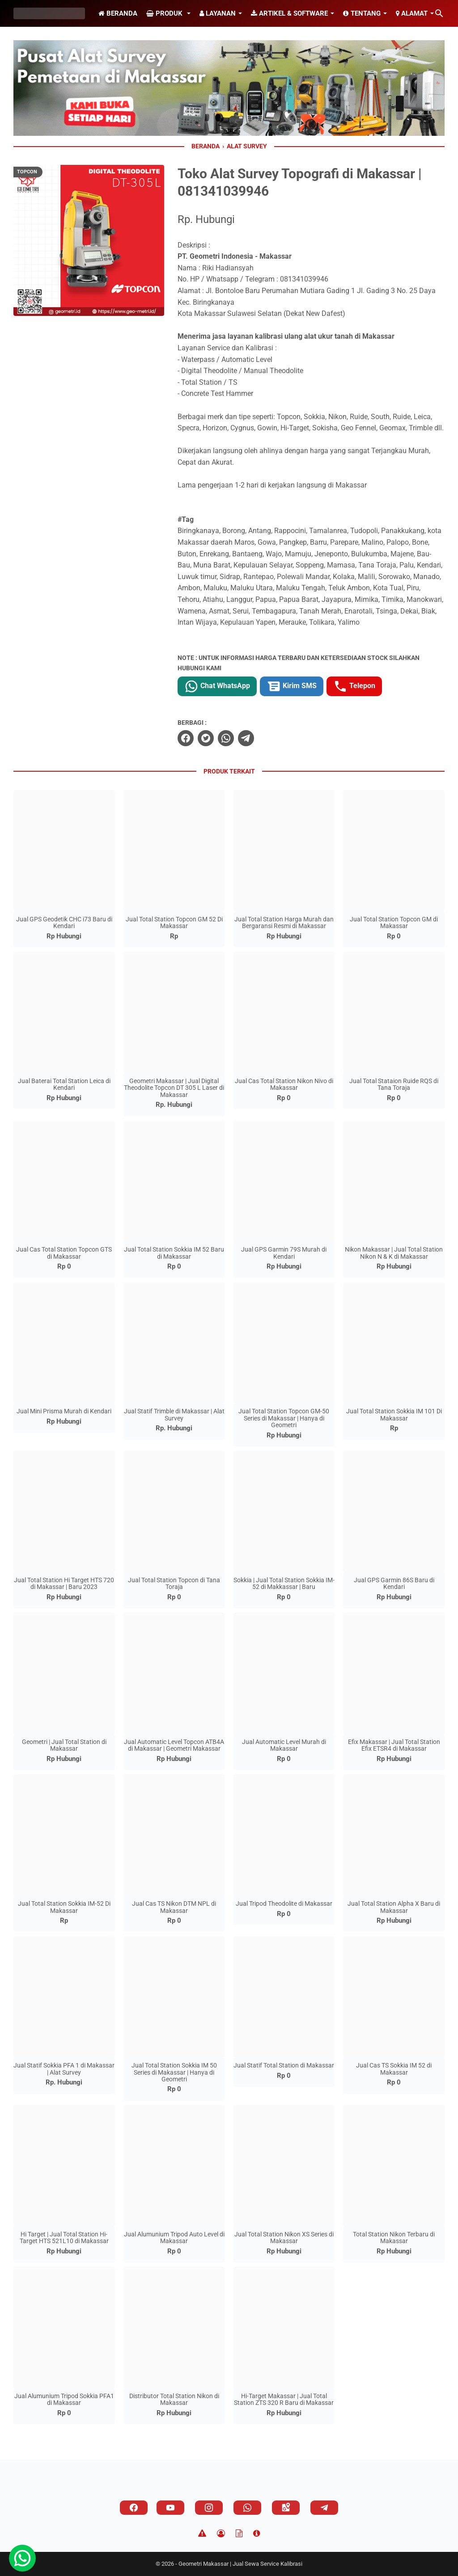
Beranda (117, 13)
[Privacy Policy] (221, 2533)
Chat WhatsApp (217, 686)
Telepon (354, 686)
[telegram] (246, 738)
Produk (165, 13)
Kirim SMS (292, 686)
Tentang (362, 13)
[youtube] (170, 2507)
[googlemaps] (286, 2507)
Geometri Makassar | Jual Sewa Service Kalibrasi (240, 2563)
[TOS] (239, 2533)
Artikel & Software (289, 13)
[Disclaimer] (202, 2533)
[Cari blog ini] (439, 13)
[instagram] (209, 2507)
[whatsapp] (226, 738)
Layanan (217, 13)
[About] (256, 2533)
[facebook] (186, 738)
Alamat (412, 13)
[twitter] (206, 738)
